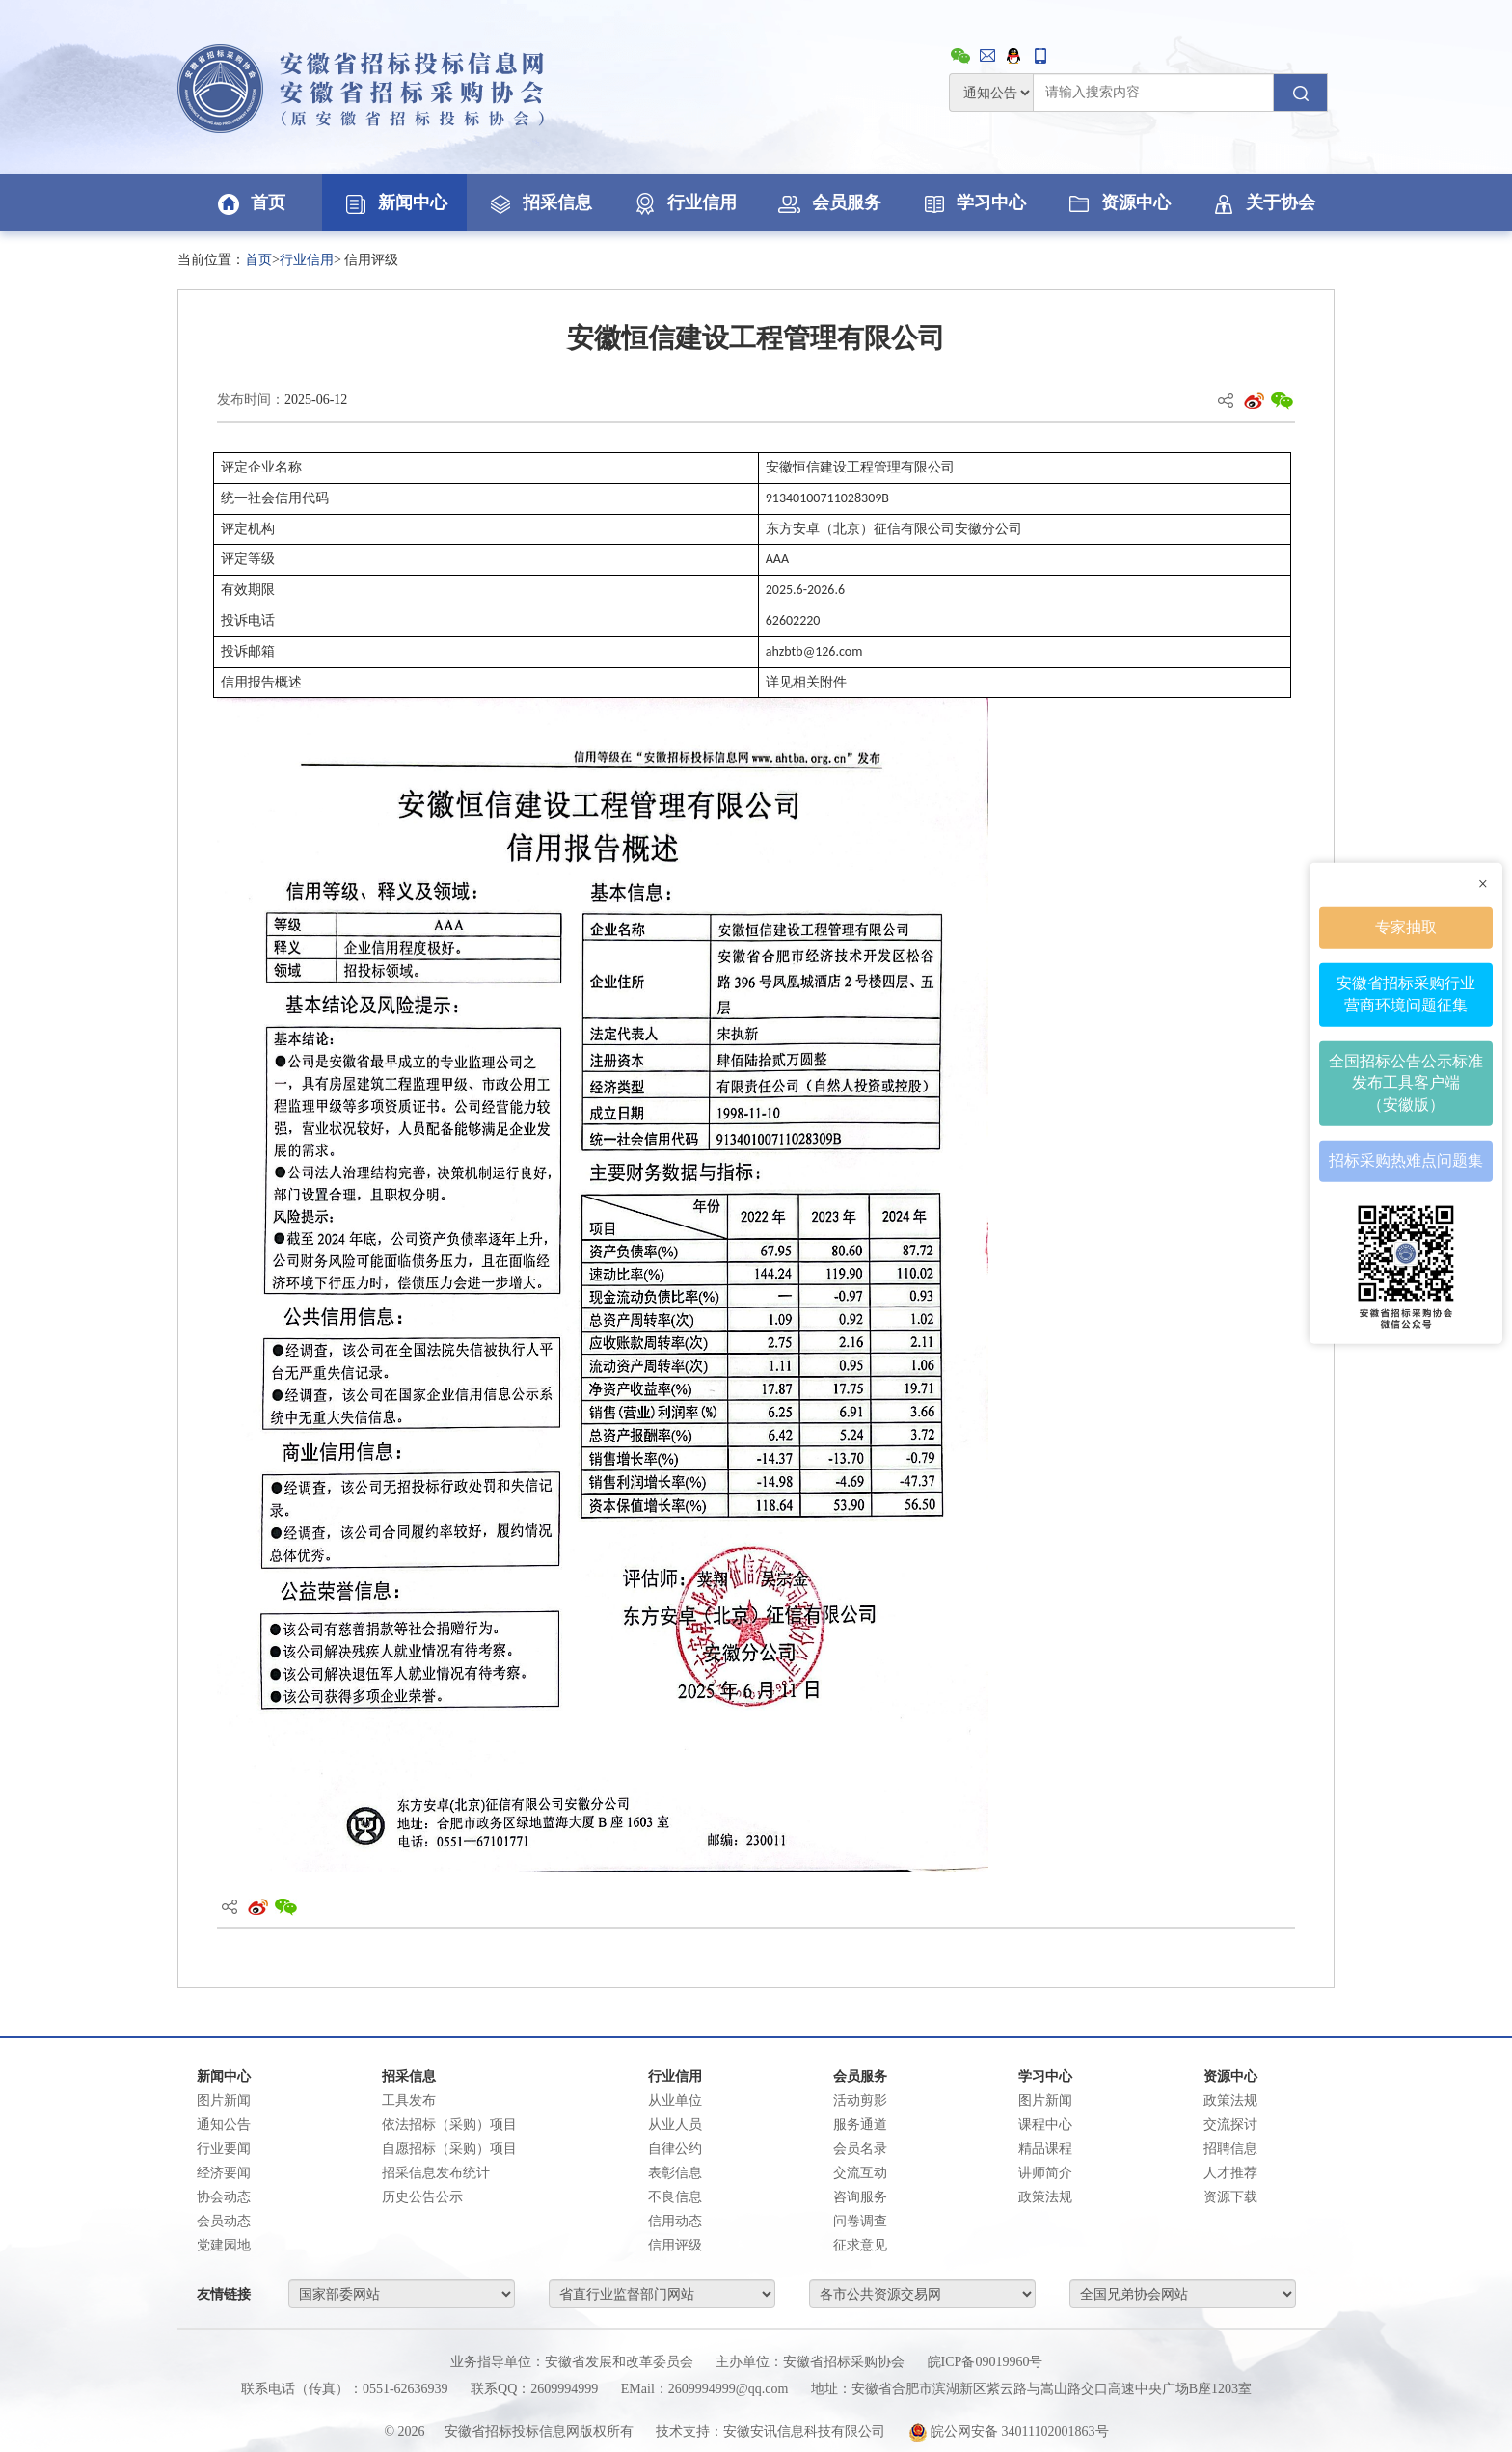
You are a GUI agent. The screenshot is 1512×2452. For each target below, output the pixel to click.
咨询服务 (860, 2197)
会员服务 (828, 202)
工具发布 (409, 2100)
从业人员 (675, 2124)
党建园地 (224, 2245)
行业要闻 (224, 2149)
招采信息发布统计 (436, 2173)
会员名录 (860, 2149)
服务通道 (860, 2124)
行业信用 (684, 202)
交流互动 (860, 2173)
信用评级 (675, 2245)
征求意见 (860, 2245)
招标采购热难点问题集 (1406, 1160)
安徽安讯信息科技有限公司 (804, 2431)
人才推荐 (1230, 2173)
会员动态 (224, 2221)
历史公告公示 (422, 2197)
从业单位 (675, 2100)
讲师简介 (1045, 2173)
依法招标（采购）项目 (449, 2124)
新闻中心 (394, 202)
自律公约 (675, 2149)
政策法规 (1045, 2197)
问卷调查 (860, 2221)
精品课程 (1045, 2149)
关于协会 (1262, 202)
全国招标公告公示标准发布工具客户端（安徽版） (1406, 1082)
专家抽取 (1406, 927)
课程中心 (1045, 2124)
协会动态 (224, 2197)
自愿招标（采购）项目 (449, 2149)
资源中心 (1118, 202)
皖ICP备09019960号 (985, 2362)
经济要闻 (224, 2173)
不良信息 (675, 2197)
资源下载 (1230, 2197)
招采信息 (539, 202)
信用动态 (675, 2221)
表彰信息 (675, 2173)
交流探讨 (1230, 2124)
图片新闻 (224, 2100)
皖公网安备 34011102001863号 (1008, 2431)
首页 (249, 202)
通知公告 (224, 2124)
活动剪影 (860, 2100)
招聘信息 (1230, 2149)
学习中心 (973, 202)
